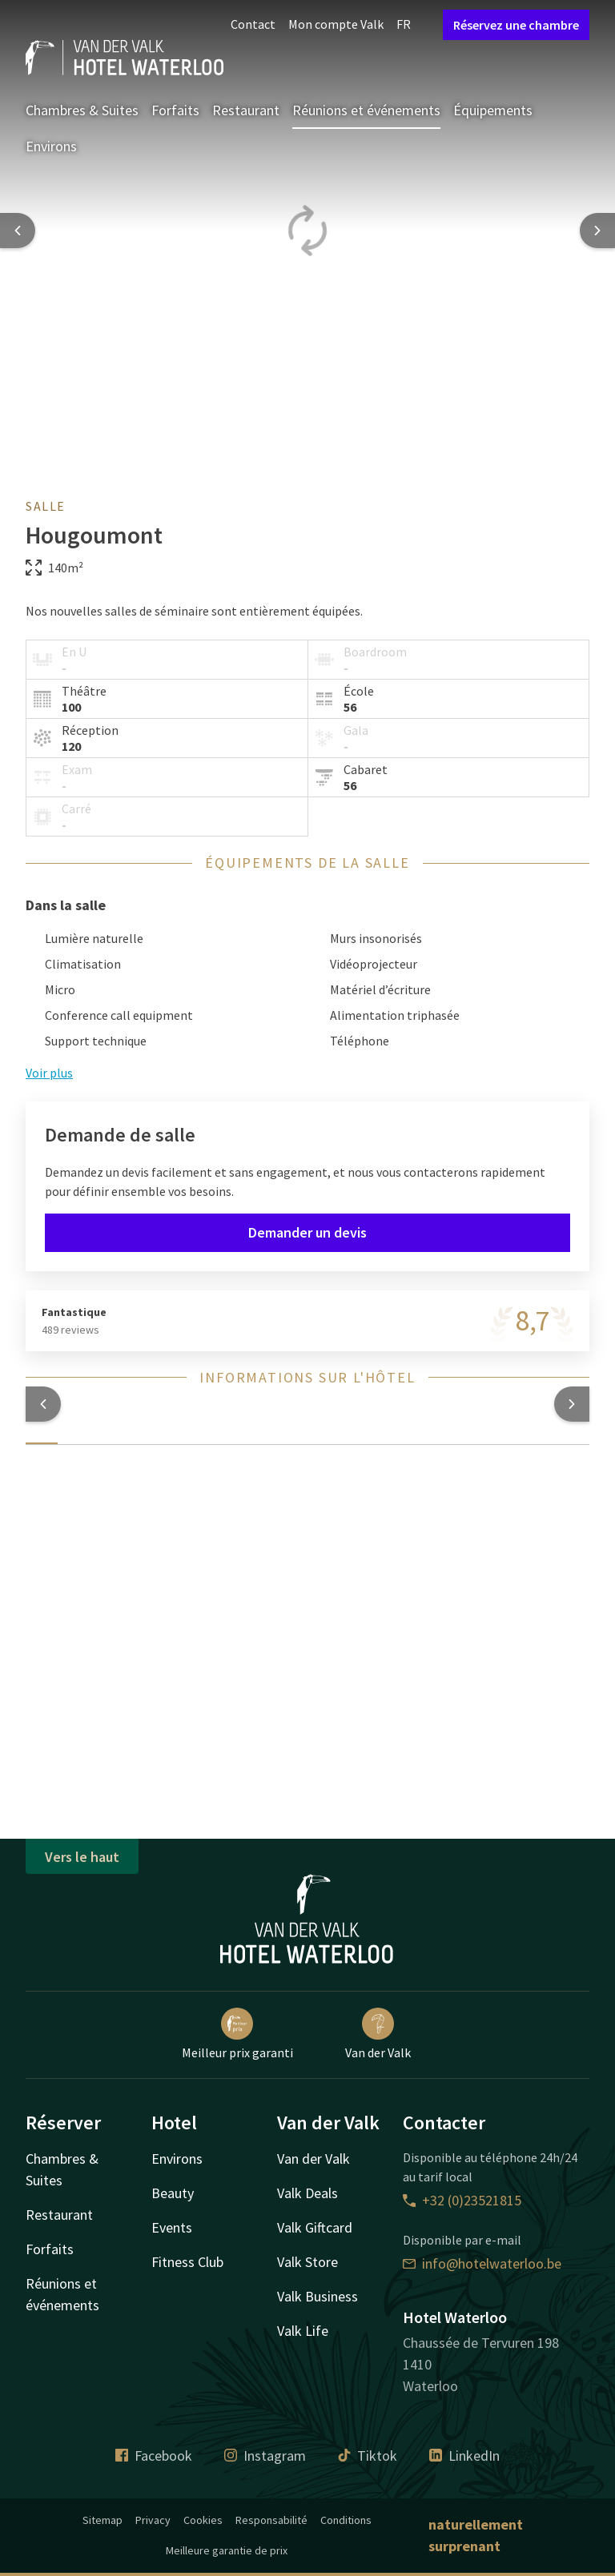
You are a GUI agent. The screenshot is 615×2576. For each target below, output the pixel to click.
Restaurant (245, 110)
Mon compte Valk (336, 24)
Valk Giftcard (314, 2227)
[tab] (42, 1433)
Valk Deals (307, 2193)
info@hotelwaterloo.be (482, 2263)
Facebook (153, 2455)
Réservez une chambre (516, 25)
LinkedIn (464, 2455)
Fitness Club (187, 2262)
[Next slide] (597, 230)
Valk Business (317, 2296)
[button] (43, 1404)
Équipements (493, 110)
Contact (253, 24)
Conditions (346, 2520)
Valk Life (302, 2330)
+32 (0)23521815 (462, 2200)
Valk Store (307, 2262)
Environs (51, 146)
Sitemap (102, 2520)
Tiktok (367, 2455)
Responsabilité (271, 2520)
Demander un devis (307, 1232)
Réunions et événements (366, 110)
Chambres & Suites (82, 110)
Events (171, 2227)
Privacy (153, 2520)
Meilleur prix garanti (237, 2034)
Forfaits (175, 110)
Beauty (172, 2193)
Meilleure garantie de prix (226, 2550)
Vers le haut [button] (82, 1857)
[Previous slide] (17, 230)
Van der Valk (378, 2034)
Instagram (265, 2455)
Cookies (203, 2520)
